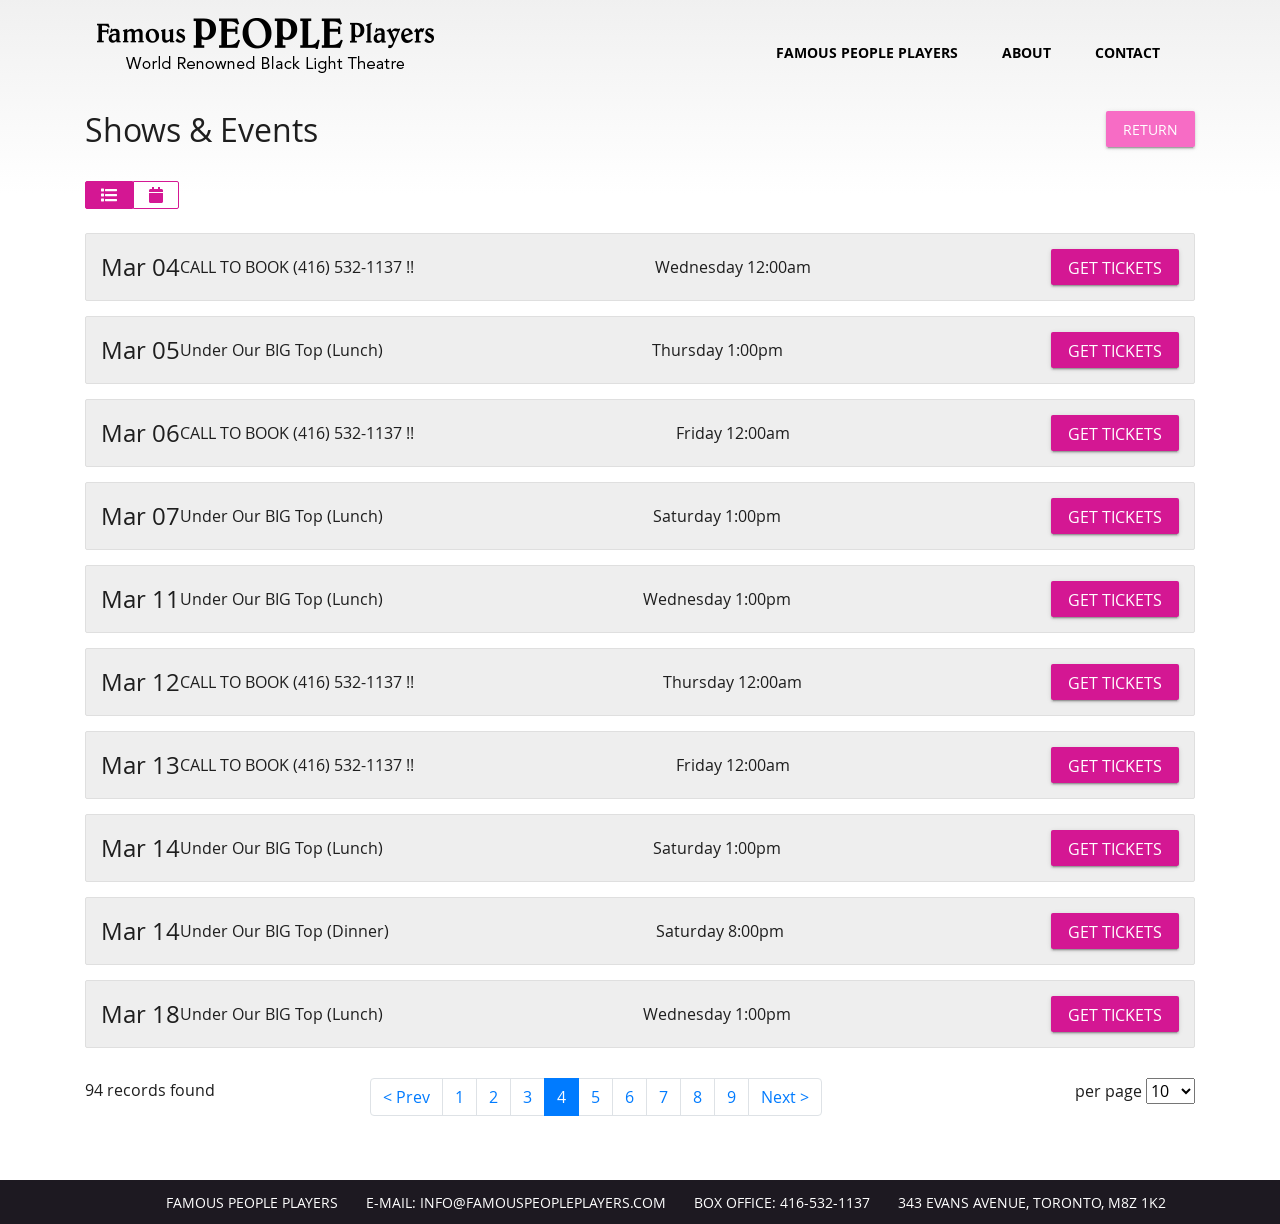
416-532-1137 (825, 1203)
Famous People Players (867, 53)
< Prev (406, 1097)
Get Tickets (1115, 268)
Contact (1127, 53)
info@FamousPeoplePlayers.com (543, 1203)
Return (1150, 129)
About (1026, 53)
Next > (785, 1097)
